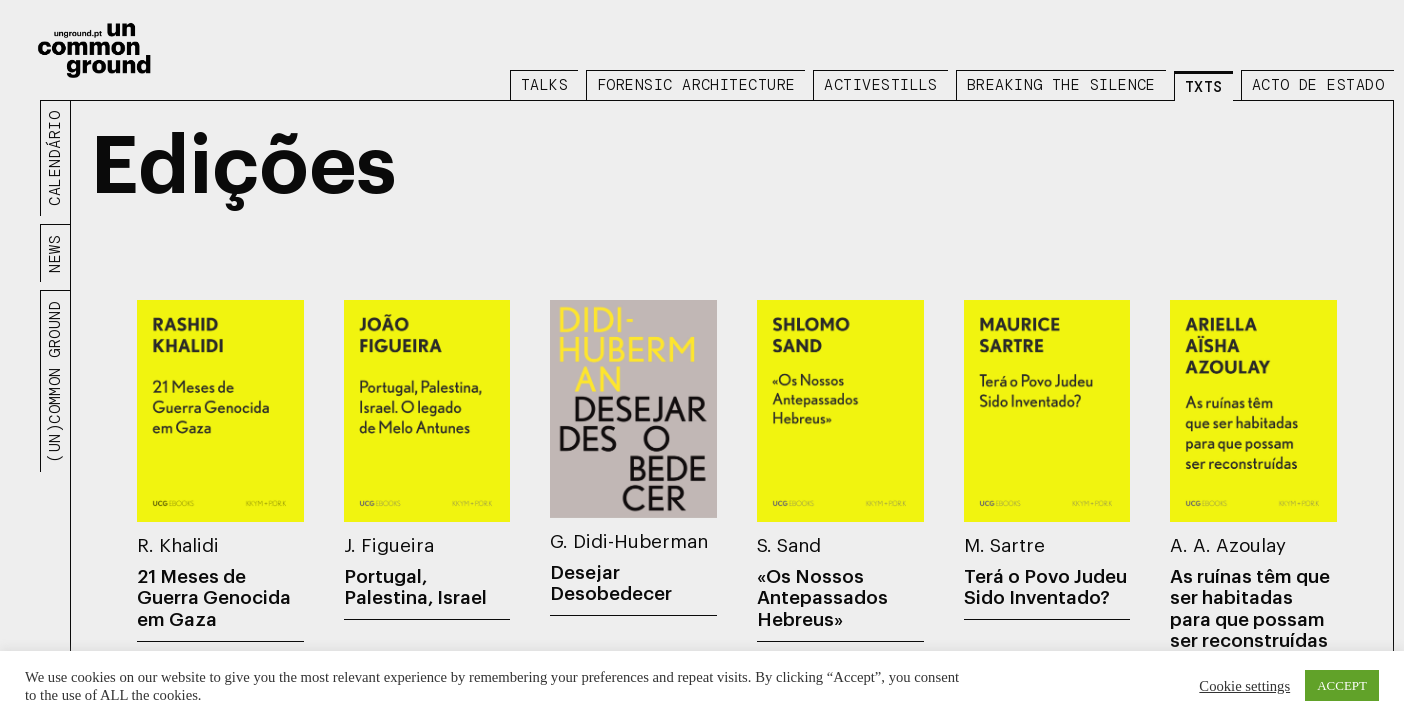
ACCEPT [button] (1342, 685)
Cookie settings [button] (1244, 686)
